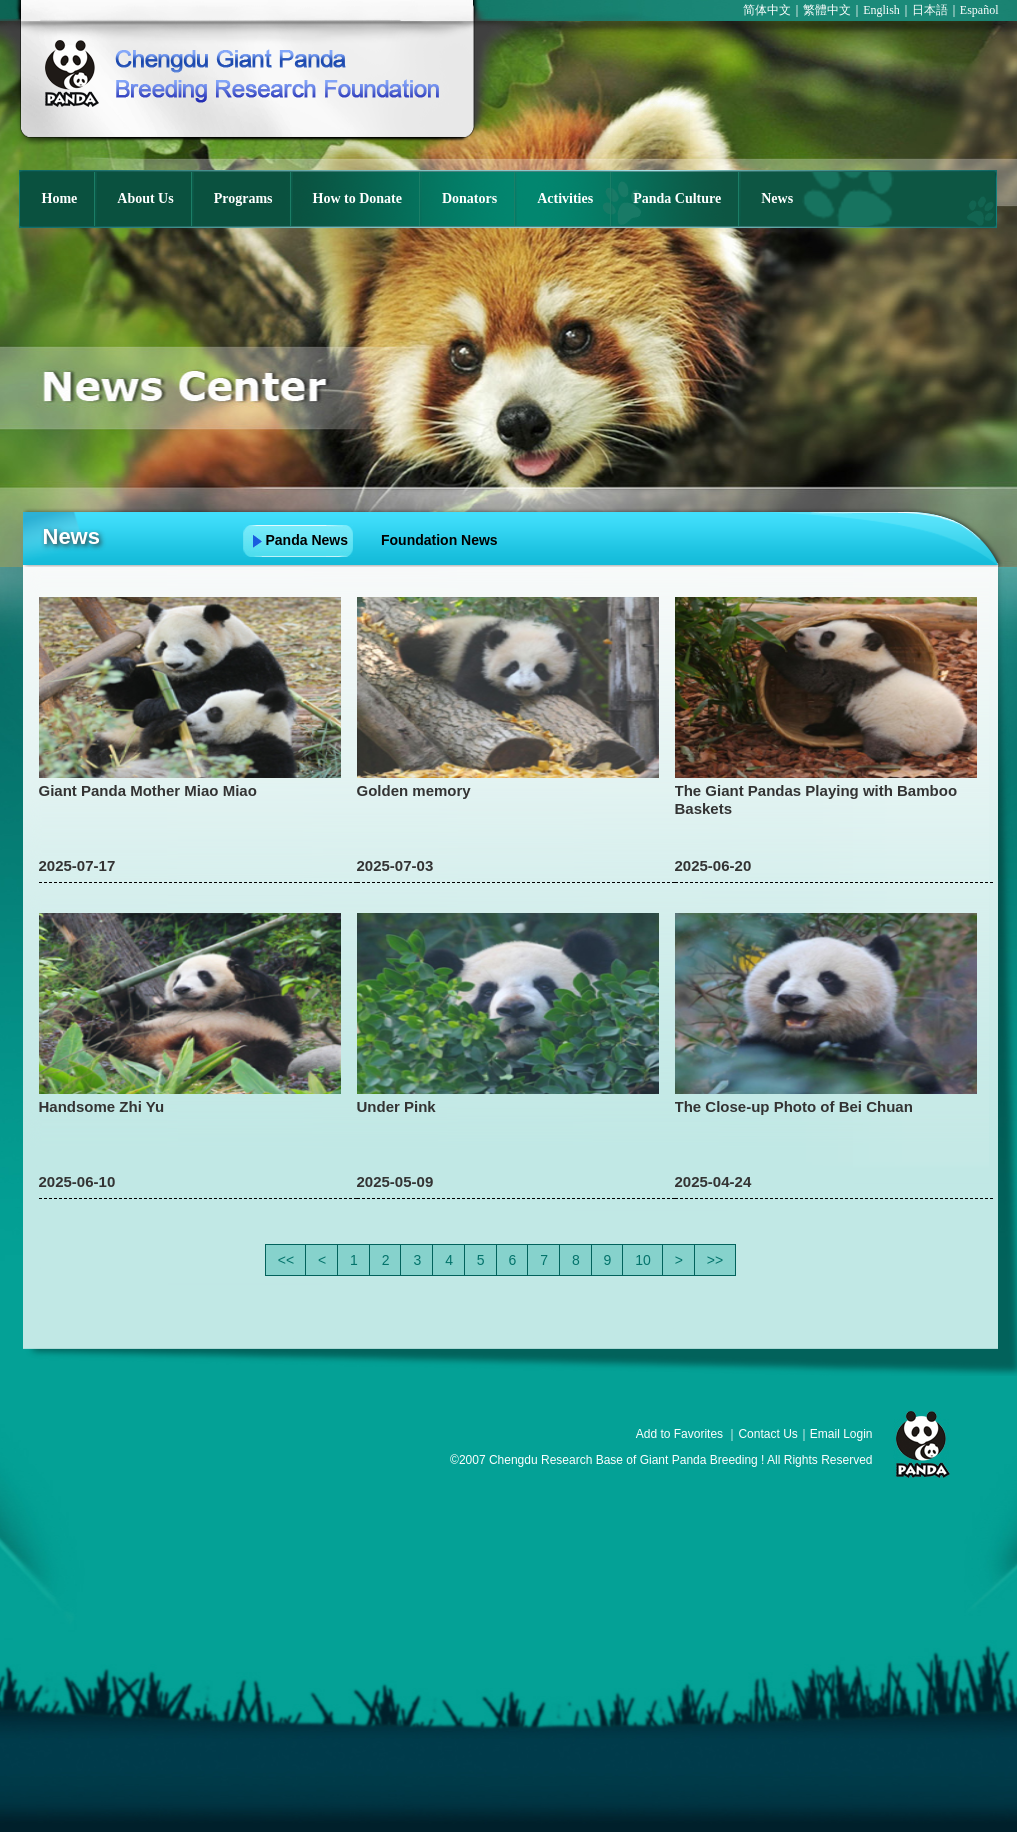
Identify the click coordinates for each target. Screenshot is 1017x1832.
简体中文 (767, 10)
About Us (145, 198)
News (777, 198)
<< (286, 1260)
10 (643, 1260)
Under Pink (396, 1106)
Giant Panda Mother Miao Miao (148, 790)
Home (60, 198)
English (881, 10)
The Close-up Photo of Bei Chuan (794, 1106)
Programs (243, 198)
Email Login (841, 1434)
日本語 (930, 10)
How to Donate (357, 198)
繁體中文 (827, 10)
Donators (469, 198)
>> (715, 1260)
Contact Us (767, 1434)
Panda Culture (677, 198)
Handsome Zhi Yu (102, 1106)
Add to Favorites (679, 1434)
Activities (565, 198)
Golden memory (421, 790)
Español (979, 10)
